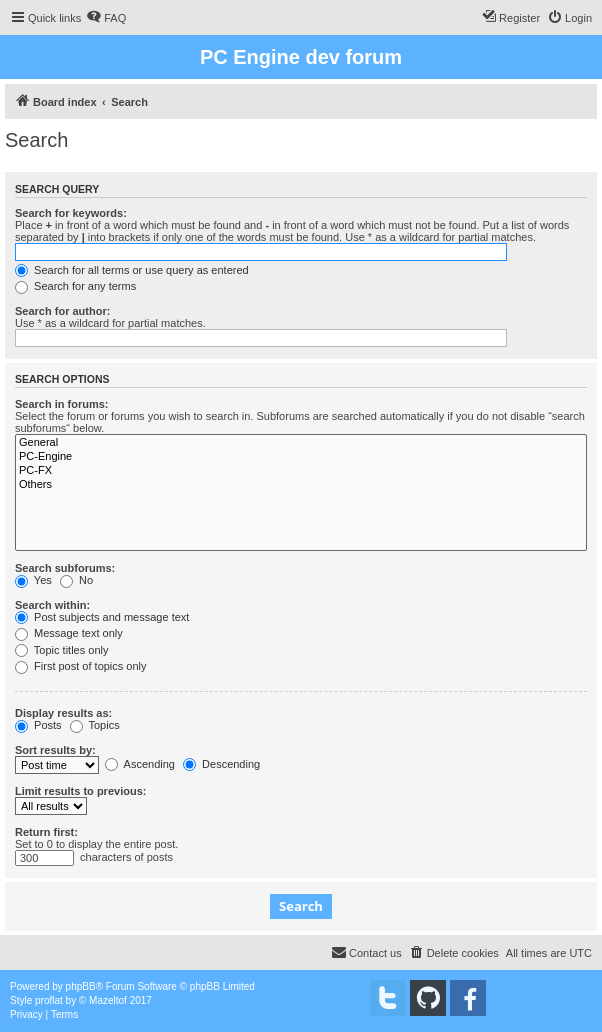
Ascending (140, 764)
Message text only (69, 633)
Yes (33, 580)
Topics (95, 725)
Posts (38, 725)
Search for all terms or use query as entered (132, 270)
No (76, 580)
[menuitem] (106, 18)
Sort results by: (55, 750)
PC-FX (301, 471)
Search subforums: (65, 568)
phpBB (81, 986)
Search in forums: (62, 404)
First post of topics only (81, 666)
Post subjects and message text (102, 617)
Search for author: (62, 311)
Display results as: (63, 713)
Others (301, 485)
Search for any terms (75, 286)
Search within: (52, 605)
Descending (221, 764)
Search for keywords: (71, 213)
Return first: (46, 832)
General (301, 443)
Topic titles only (61, 650)
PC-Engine (301, 457)
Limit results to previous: (80, 791)
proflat (49, 1000)
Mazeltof (108, 1000)
